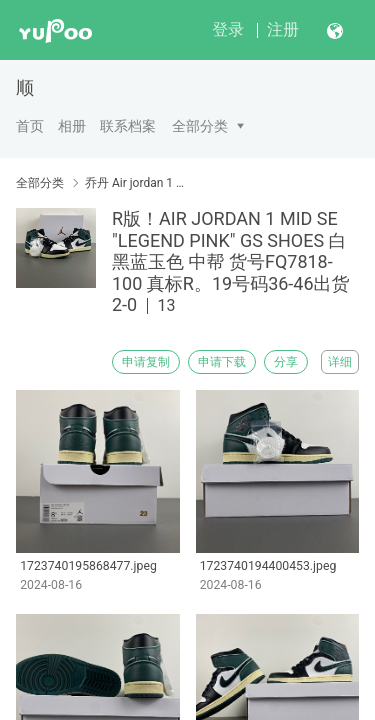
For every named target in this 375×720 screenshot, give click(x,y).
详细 (340, 362)
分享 (286, 362)
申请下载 (222, 362)
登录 (228, 29)
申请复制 (146, 362)
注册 (283, 29)
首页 (30, 126)
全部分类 (200, 126)
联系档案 (128, 126)
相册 (72, 126)
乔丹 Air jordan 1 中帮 (137, 183)
